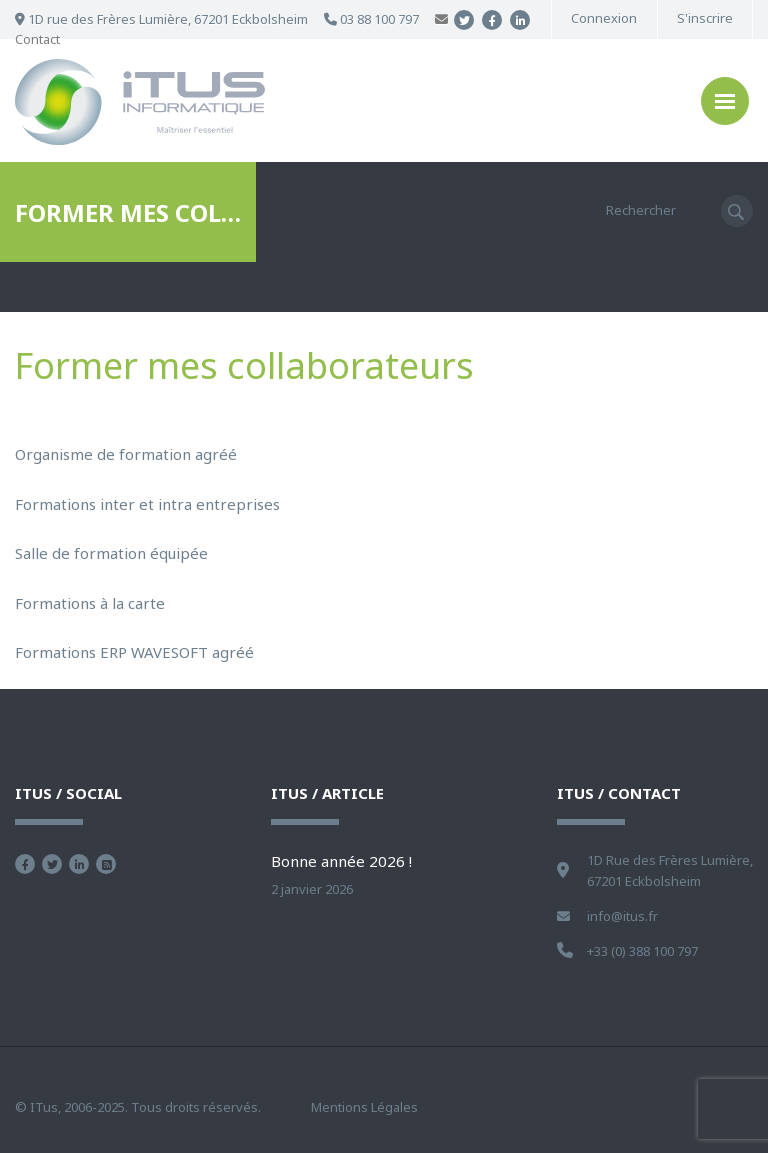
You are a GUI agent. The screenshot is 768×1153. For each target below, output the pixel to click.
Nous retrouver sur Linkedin (79, 864)
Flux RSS (106, 864)
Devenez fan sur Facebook (25, 864)
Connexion (604, 18)
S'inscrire (705, 18)
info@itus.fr (622, 916)
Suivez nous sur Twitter (52, 864)
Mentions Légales (364, 1107)
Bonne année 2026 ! (341, 861)
